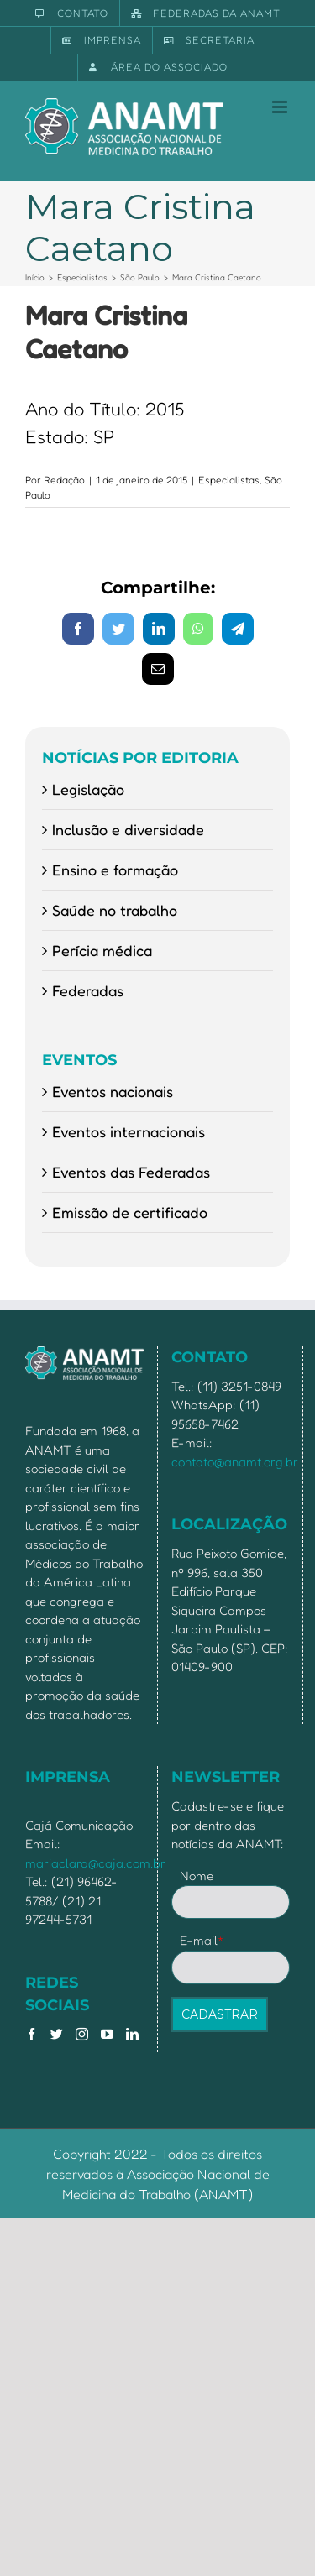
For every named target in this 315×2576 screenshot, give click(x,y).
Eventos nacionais (112, 1091)
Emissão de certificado (129, 1212)
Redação (64, 479)
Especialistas (229, 479)
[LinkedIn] (132, 2034)
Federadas (87, 990)
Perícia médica (102, 950)
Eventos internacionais (128, 1131)
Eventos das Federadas (131, 1172)
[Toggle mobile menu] (281, 107)
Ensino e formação (115, 869)
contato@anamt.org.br (234, 1462)
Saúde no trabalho (114, 910)
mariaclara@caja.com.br (95, 1863)
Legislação (88, 789)
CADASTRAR (219, 2014)
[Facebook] (31, 2034)
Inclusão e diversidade (128, 829)
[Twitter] (56, 2034)
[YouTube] (107, 2034)
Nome (196, 1876)
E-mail (202, 1940)
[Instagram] (82, 2034)
